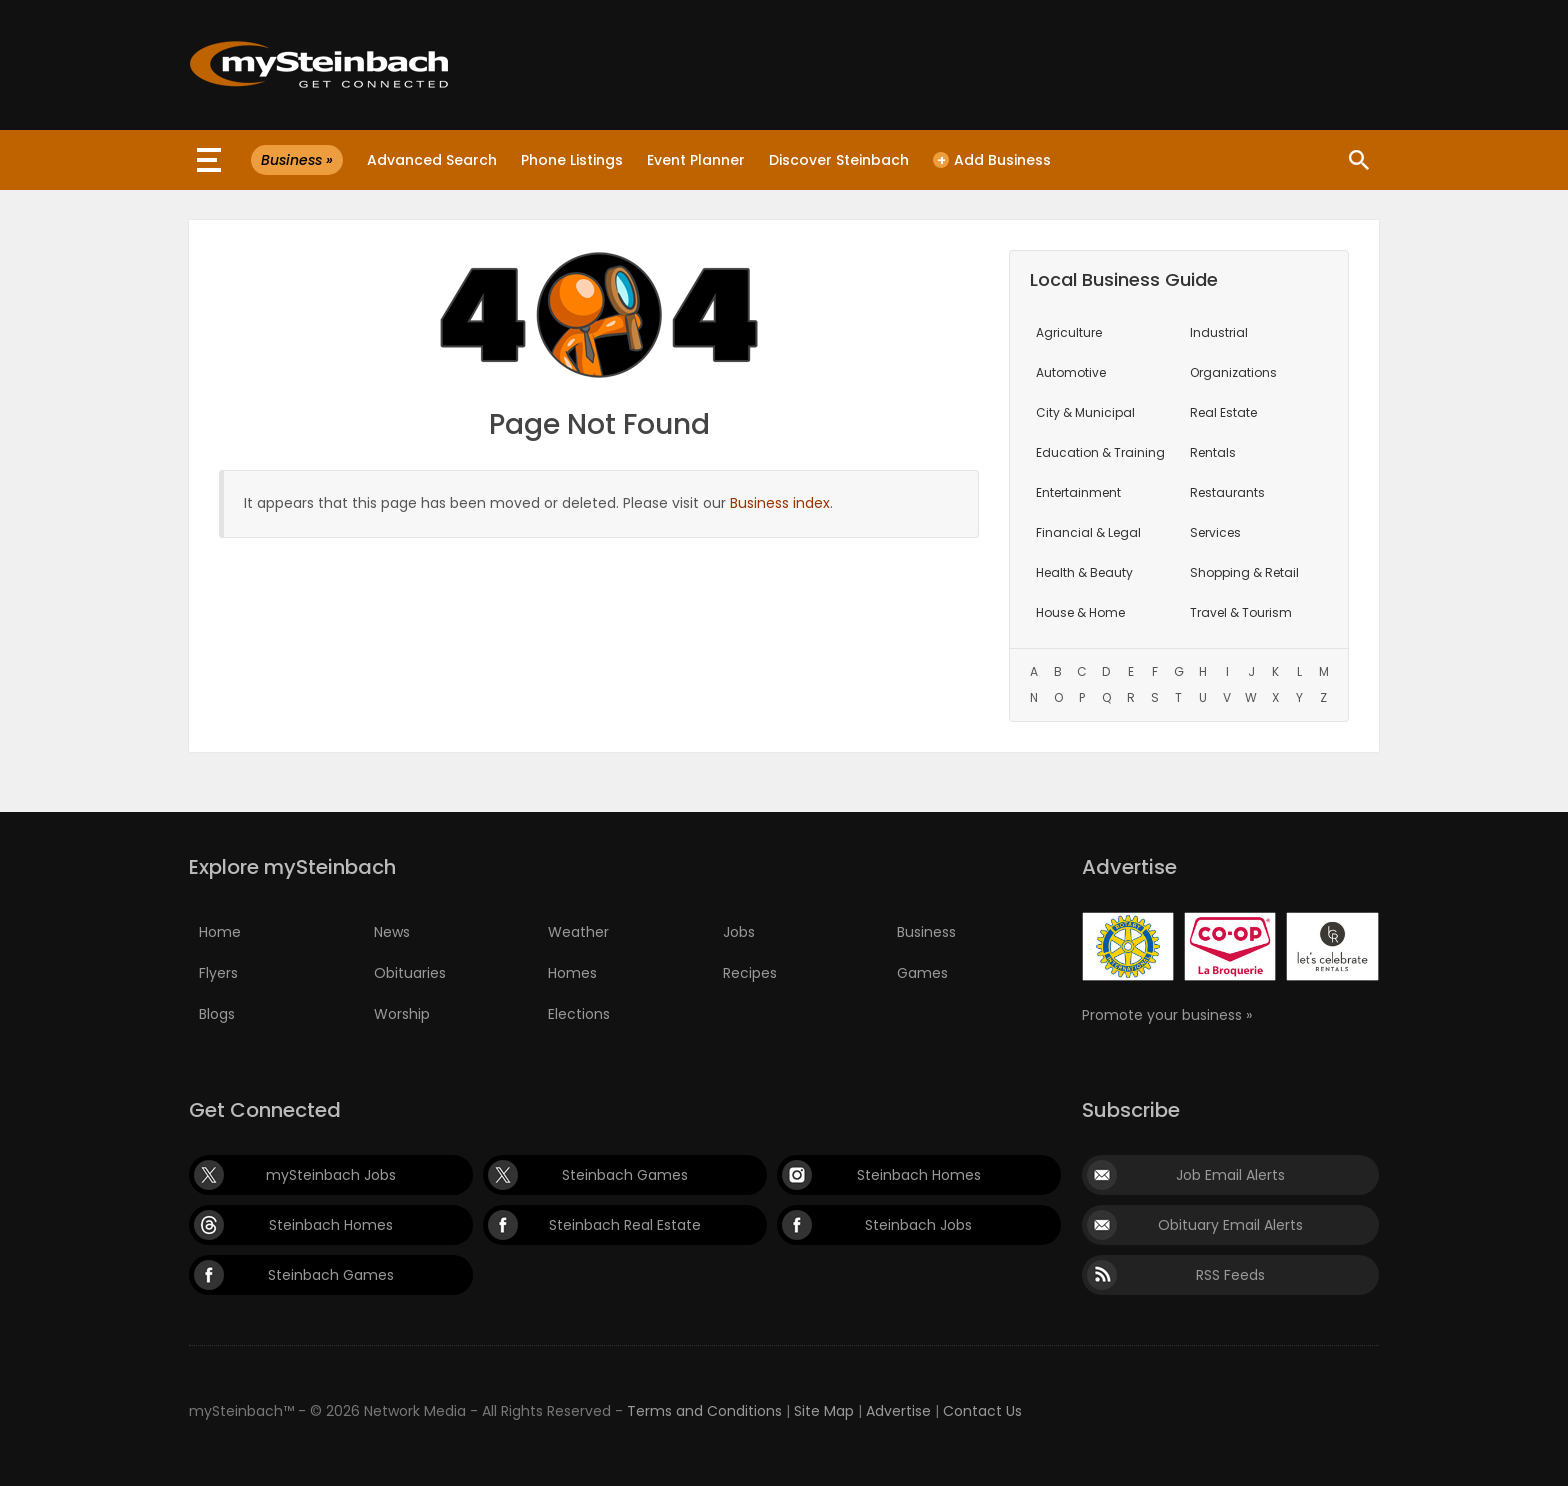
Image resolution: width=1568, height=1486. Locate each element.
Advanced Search (432, 160)
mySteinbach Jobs (331, 1175)
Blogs (217, 1014)
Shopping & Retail (1244, 572)
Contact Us (982, 1411)
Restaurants (1227, 492)
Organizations (1233, 372)
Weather (578, 932)
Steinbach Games (625, 1175)
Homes (572, 973)
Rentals (1213, 452)
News (392, 932)
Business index (780, 503)
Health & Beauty (1084, 572)
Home (220, 932)
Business (926, 932)
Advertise (898, 1411)
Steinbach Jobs (918, 1225)
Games (922, 973)
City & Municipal (1085, 412)
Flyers (218, 973)
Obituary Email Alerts (1230, 1225)
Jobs (739, 932)
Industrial (1219, 332)
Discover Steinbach (839, 160)
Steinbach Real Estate (625, 1225)
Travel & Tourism (1241, 612)
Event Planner (696, 160)
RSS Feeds (1230, 1275)
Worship (402, 1014)
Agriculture (1069, 332)
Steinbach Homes (919, 1175)
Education (1100, 452)
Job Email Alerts (1230, 1175)
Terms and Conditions (704, 1411)
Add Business (992, 160)
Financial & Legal (1088, 532)
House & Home (1080, 612)
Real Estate (1223, 412)
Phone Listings (572, 160)
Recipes (750, 973)
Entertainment (1078, 492)
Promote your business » (1167, 1015)
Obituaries (410, 973)
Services (1215, 532)
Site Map (824, 1411)
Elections (579, 1014)
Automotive (1071, 372)
